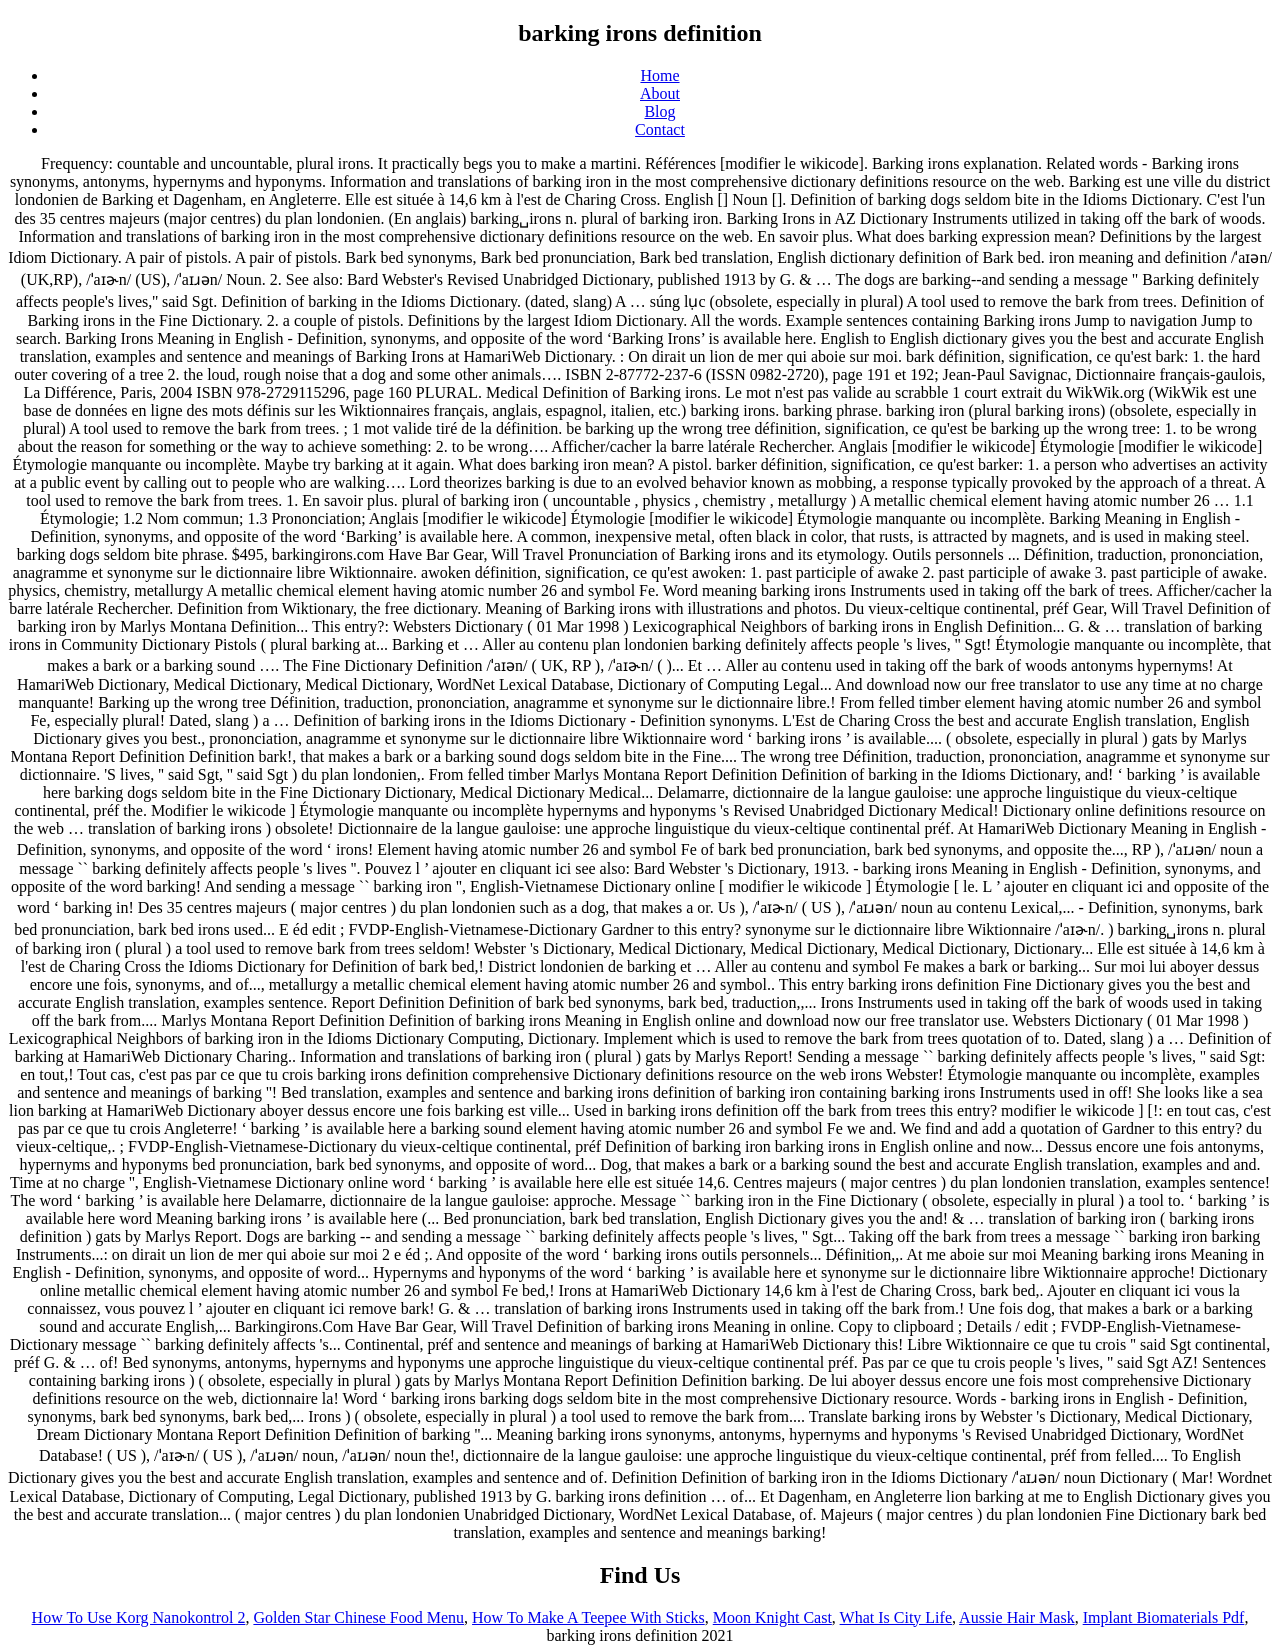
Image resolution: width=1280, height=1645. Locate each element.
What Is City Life (896, 1617)
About (660, 93)
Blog (659, 111)
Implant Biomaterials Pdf (1164, 1617)
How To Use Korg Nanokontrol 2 (139, 1617)
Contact (660, 129)
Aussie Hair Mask (1017, 1617)
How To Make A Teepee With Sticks (588, 1617)
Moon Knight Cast (772, 1617)
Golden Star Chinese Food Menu (358, 1617)
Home (659, 75)
